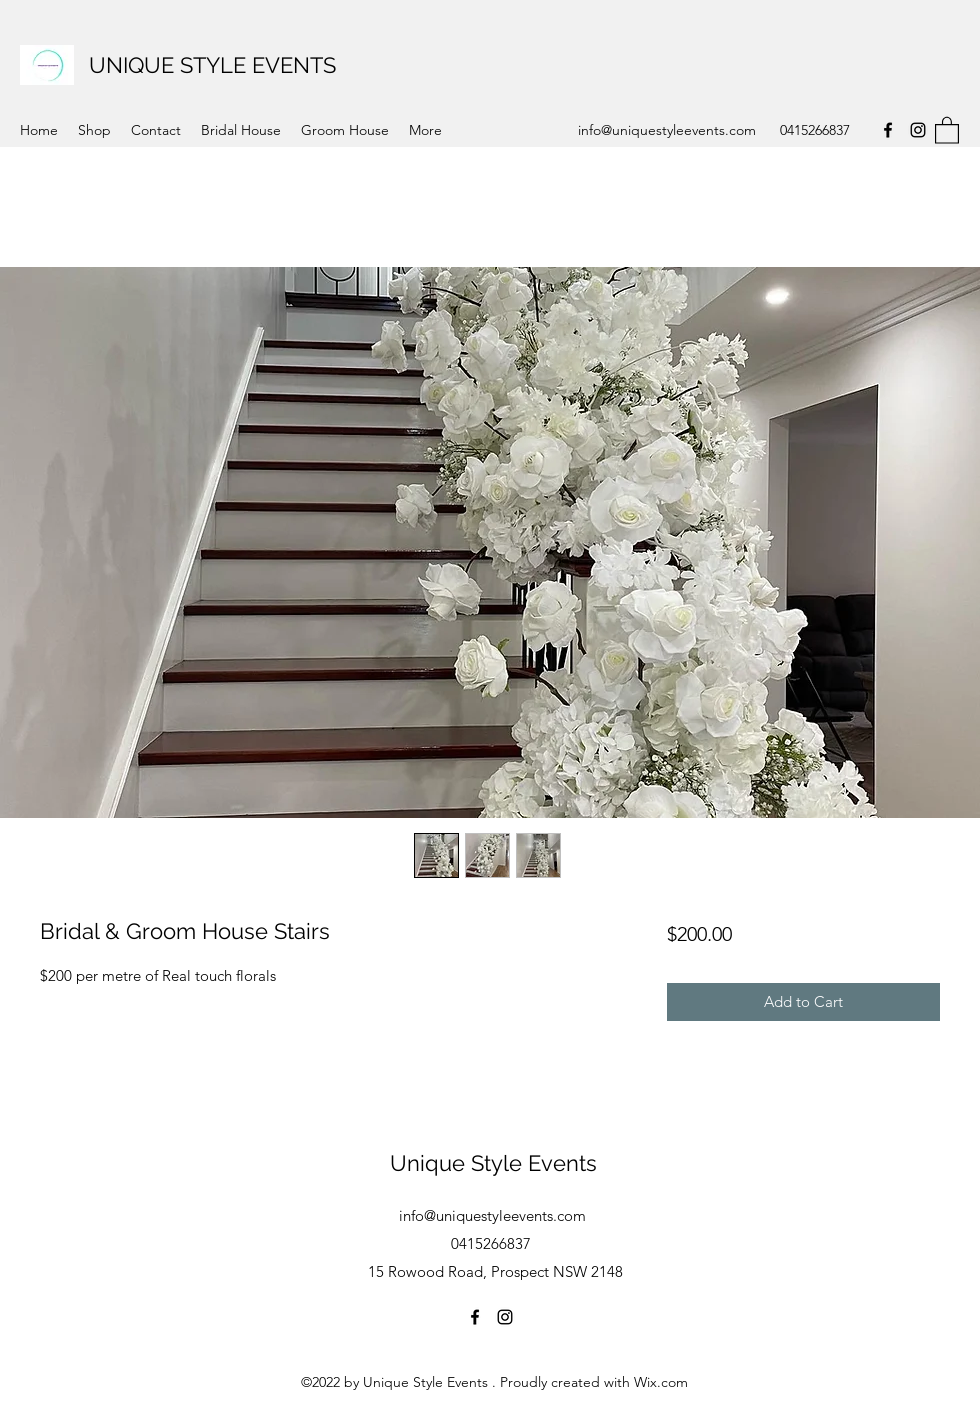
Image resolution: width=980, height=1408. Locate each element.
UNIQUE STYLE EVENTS (212, 65)
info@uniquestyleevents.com (667, 130)
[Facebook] (888, 130)
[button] (947, 129)
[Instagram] (918, 130)
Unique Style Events (493, 1163)
